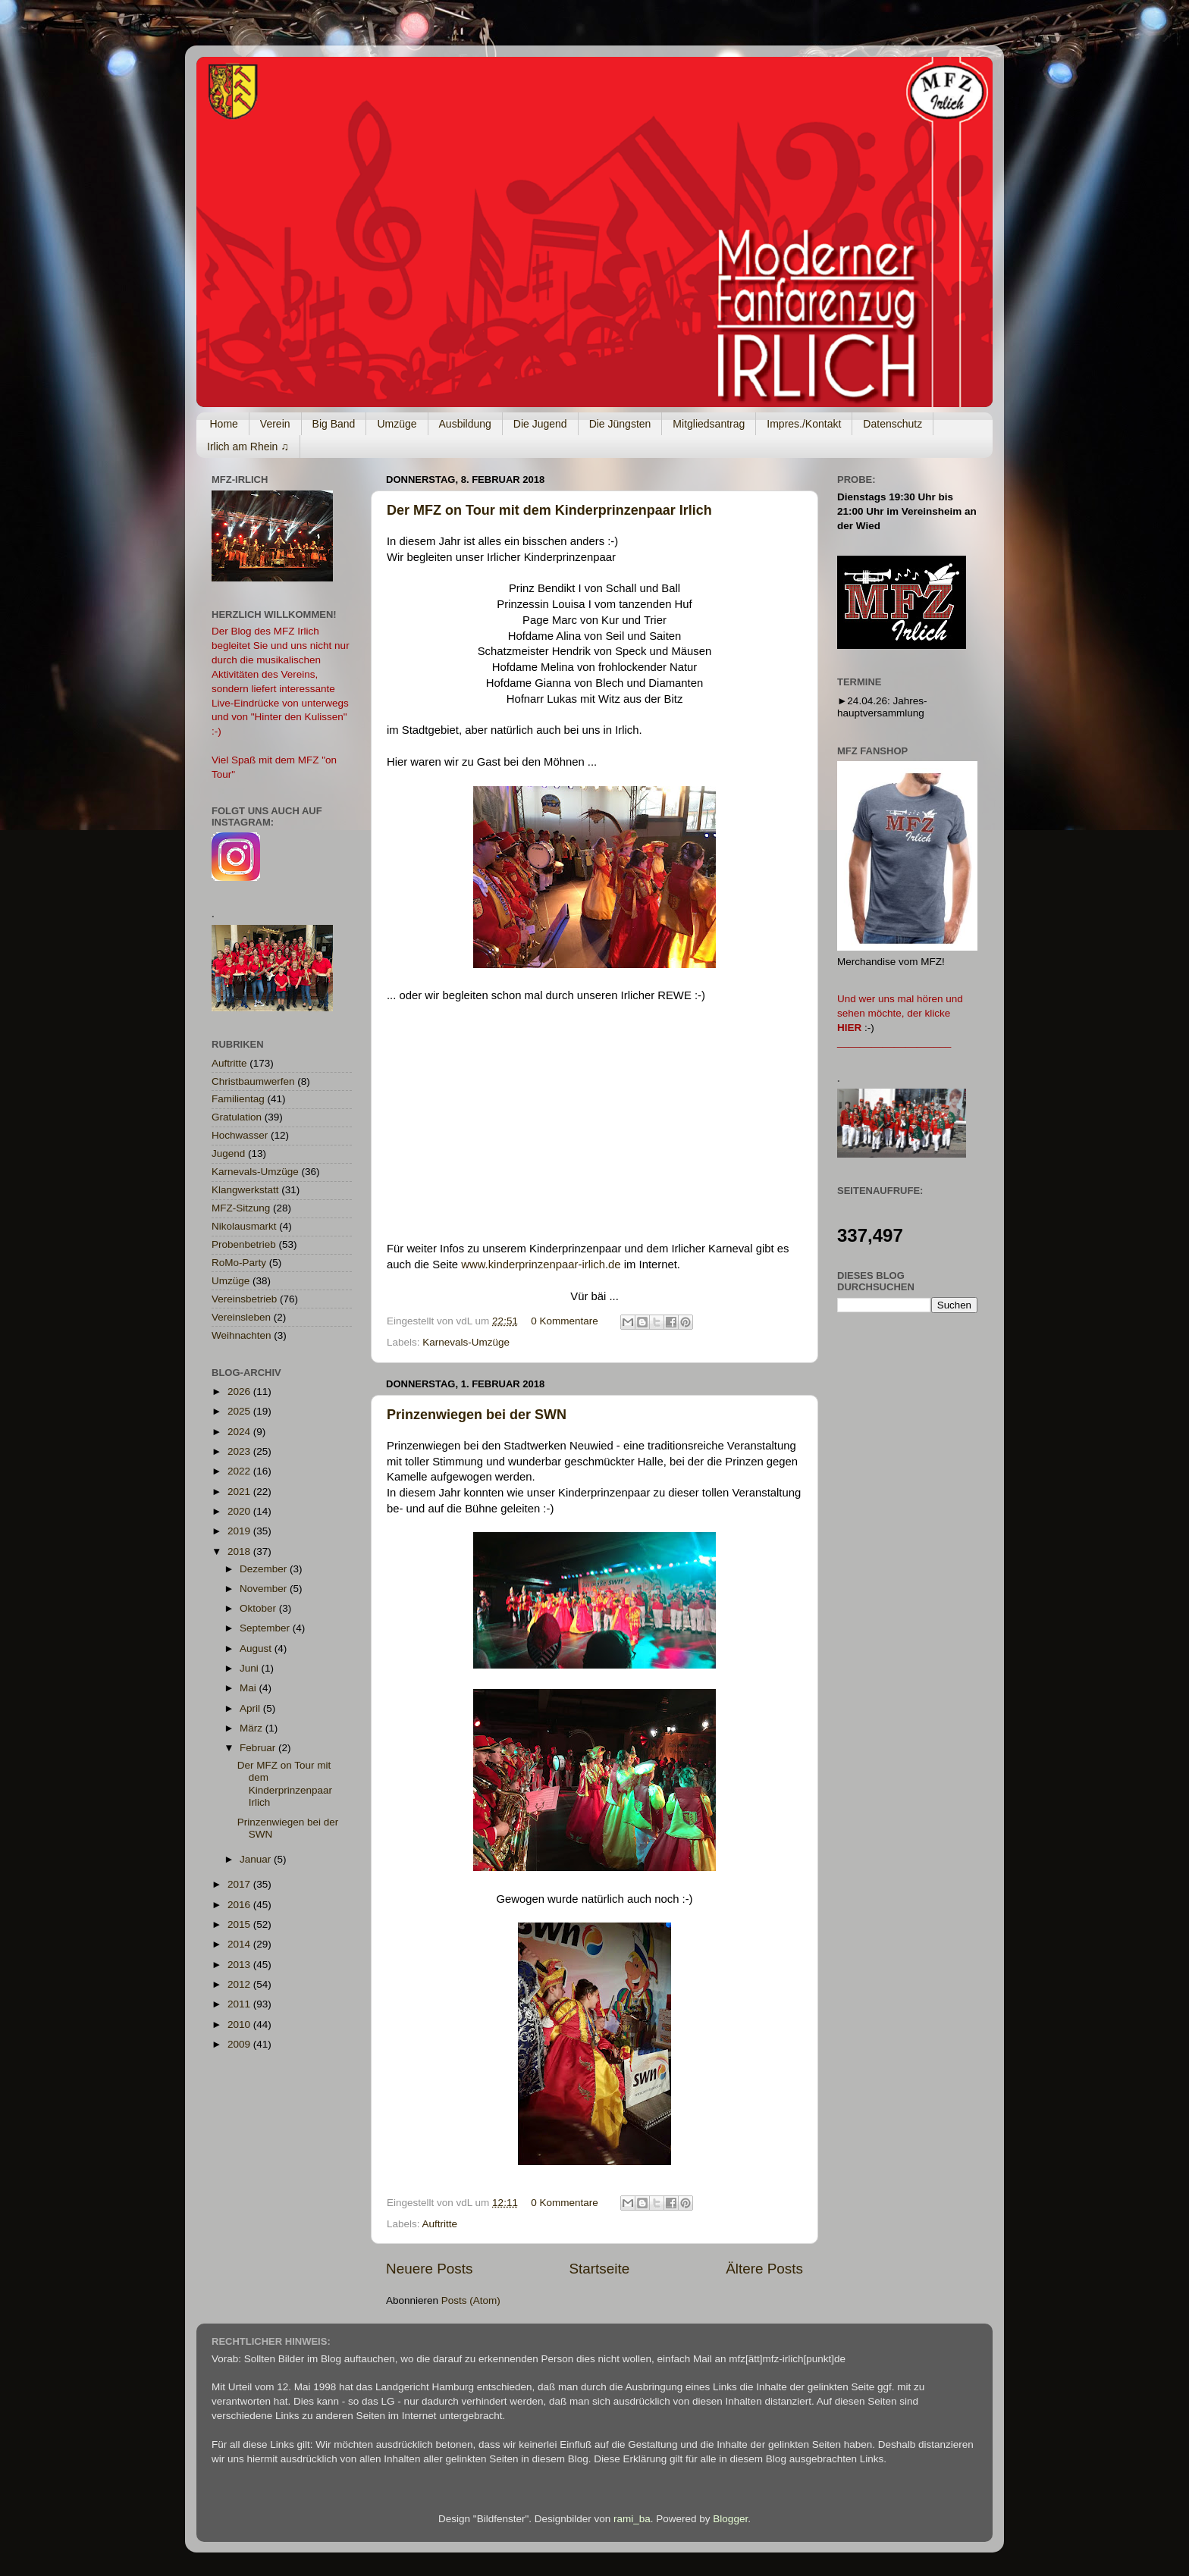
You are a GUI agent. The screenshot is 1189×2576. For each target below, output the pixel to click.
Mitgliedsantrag (709, 424)
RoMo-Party (239, 1262)
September (266, 1628)
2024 (240, 1431)
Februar (259, 1747)
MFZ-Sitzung (241, 1208)
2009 (240, 2044)
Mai (249, 1688)
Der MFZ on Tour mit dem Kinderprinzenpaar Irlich (549, 510)
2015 (240, 1924)
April (251, 1708)
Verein (275, 424)
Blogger (730, 2518)
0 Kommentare (564, 1321)
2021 (240, 1491)
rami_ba (632, 2518)
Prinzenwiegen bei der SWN (476, 1414)
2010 (240, 2024)
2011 (240, 2004)
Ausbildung (465, 424)
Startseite (599, 2269)
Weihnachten (241, 1335)
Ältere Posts (764, 2269)
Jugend (228, 1153)
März (252, 1728)
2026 (240, 1391)
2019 (240, 1531)
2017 (240, 1884)
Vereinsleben (241, 1317)
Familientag (238, 1099)
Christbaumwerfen (253, 1081)
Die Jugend (540, 424)
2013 (240, 1964)
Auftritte (440, 2224)
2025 (240, 1411)
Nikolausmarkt (244, 1226)
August (257, 1648)
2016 (240, 1904)
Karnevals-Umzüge (466, 1342)
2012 (240, 1984)
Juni (251, 1668)
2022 (240, 1471)
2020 (240, 1511)
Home (224, 424)
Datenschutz (892, 424)
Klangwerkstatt (245, 1190)
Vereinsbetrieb (244, 1299)
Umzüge (396, 424)
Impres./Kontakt (804, 424)
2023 (240, 1451)
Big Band (334, 424)
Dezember (265, 1569)
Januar (257, 1859)
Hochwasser (240, 1135)
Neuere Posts (429, 2269)
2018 (240, 1551)
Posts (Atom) (470, 2300)
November (265, 1588)
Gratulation (237, 1117)
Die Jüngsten (620, 424)
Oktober (259, 1608)
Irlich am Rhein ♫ (248, 446)
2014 (240, 1944)
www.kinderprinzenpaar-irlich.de (540, 1264)
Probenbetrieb (244, 1244)
